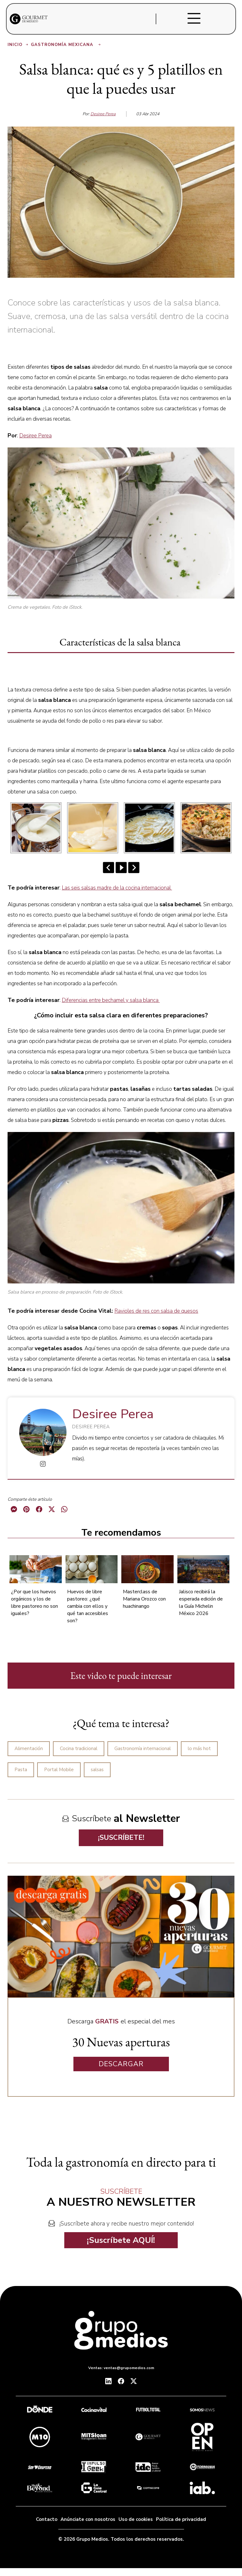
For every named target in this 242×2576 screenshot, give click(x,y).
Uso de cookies (135, 2519)
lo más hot (199, 1748)
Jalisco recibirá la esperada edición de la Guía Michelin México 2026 (201, 1602)
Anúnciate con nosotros (87, 2519)
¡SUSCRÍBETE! (121, 1837)
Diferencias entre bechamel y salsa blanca (111, 1000)
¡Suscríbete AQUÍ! (121, 2240)
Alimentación (28, 1748)
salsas (97, 1769)
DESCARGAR (121, 2064)
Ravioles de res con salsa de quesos (156, 1311)
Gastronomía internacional (142, 1748)
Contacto (46, 2519)
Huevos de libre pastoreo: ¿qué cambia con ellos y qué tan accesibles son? (87, 1606)
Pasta (20, 1769)
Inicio (18, 45)
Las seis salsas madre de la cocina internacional (117, 887)
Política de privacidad (181, 2519)
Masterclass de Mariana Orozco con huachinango (144, 1599)
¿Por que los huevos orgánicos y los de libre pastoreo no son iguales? (34, 1602)
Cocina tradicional (78, 1748)
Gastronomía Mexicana (66, 45)
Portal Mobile (59, 1769)
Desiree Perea (103, 114)
